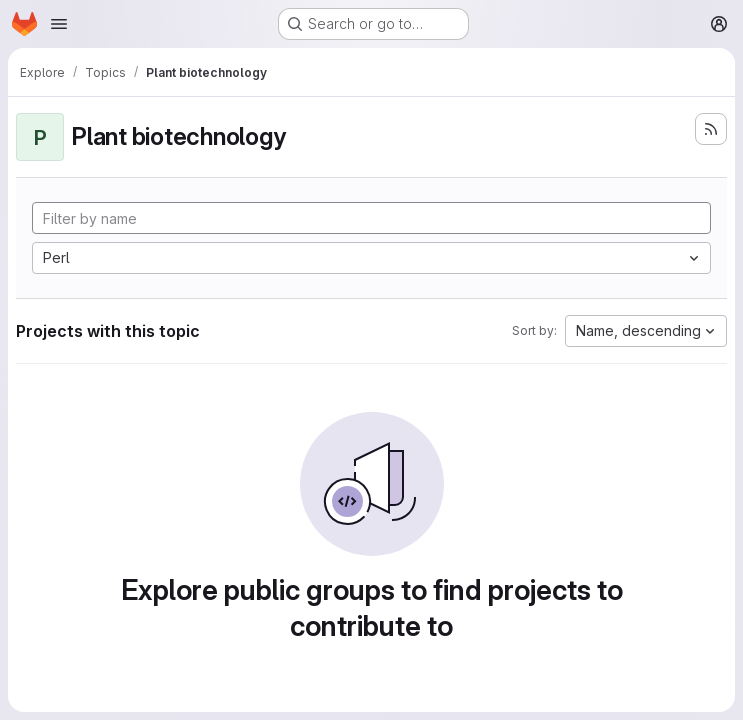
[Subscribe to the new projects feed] (711, 129)
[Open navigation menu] (59, 24)
